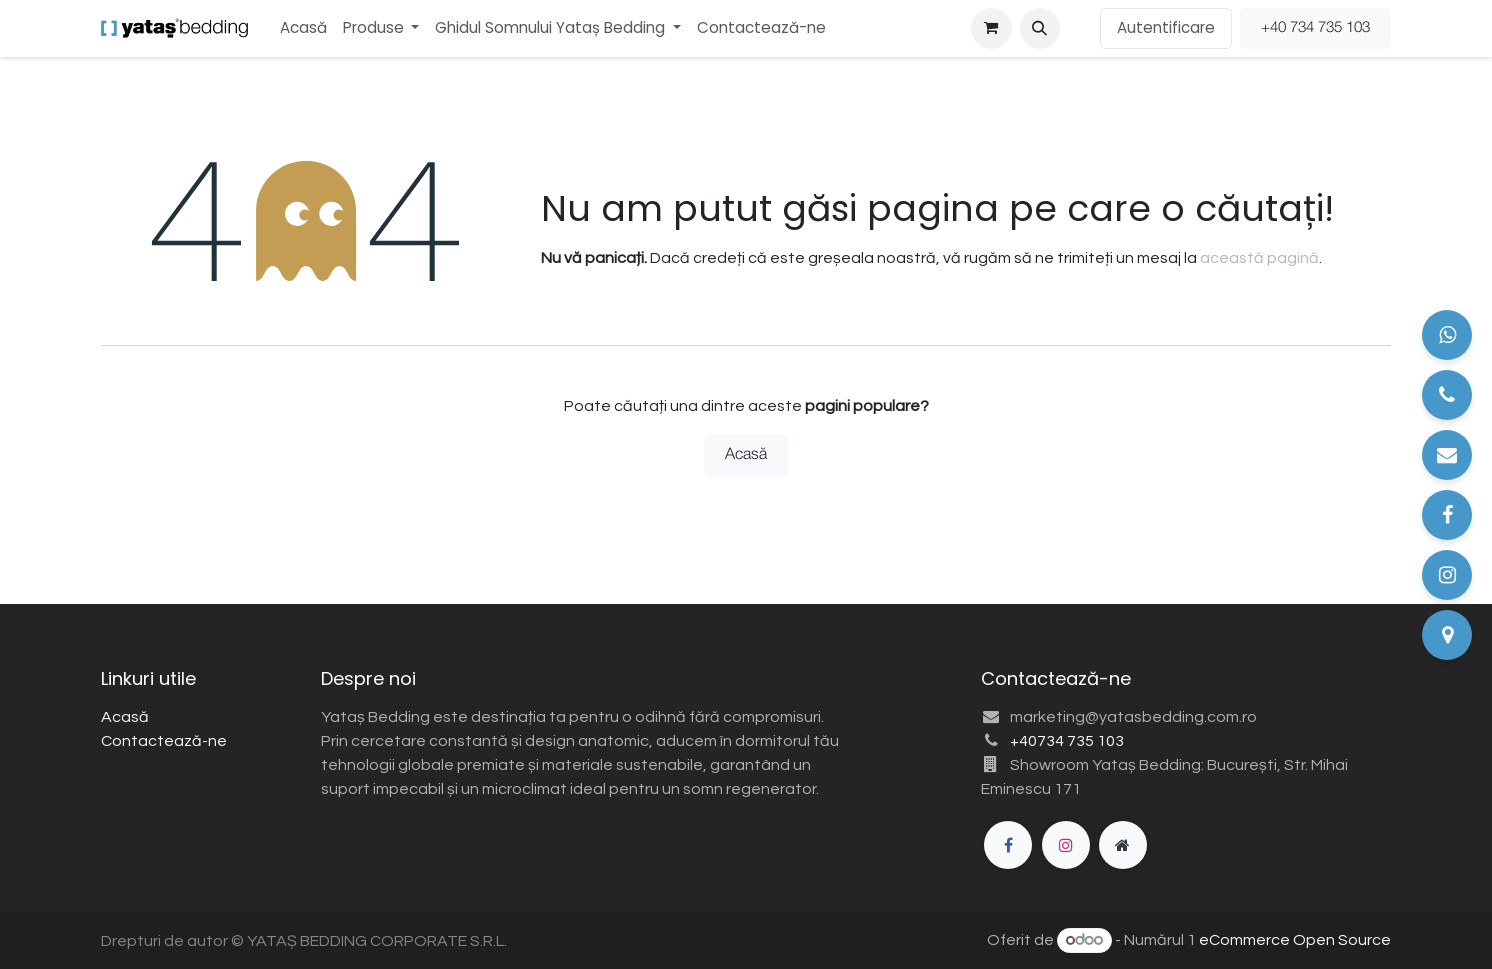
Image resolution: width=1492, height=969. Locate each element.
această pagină (1259, 258)
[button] (1040, 28)
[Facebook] (1008, 845)
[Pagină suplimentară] (1123, 845)
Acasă (746, 455)
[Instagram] (1066, 845)
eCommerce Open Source (1295, 940)
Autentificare (1166, 27)
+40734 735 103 (1067, 741)
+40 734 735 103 (1315, 28)
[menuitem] (303, 28)
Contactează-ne (164, 741)
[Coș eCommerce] (991, 28)
